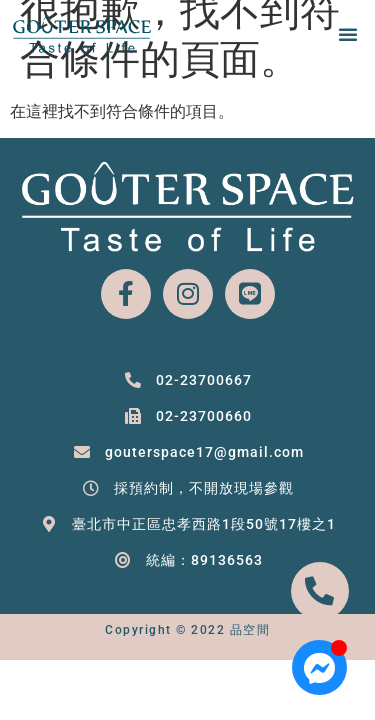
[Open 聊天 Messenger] (319, 667)
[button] (348, 34)
